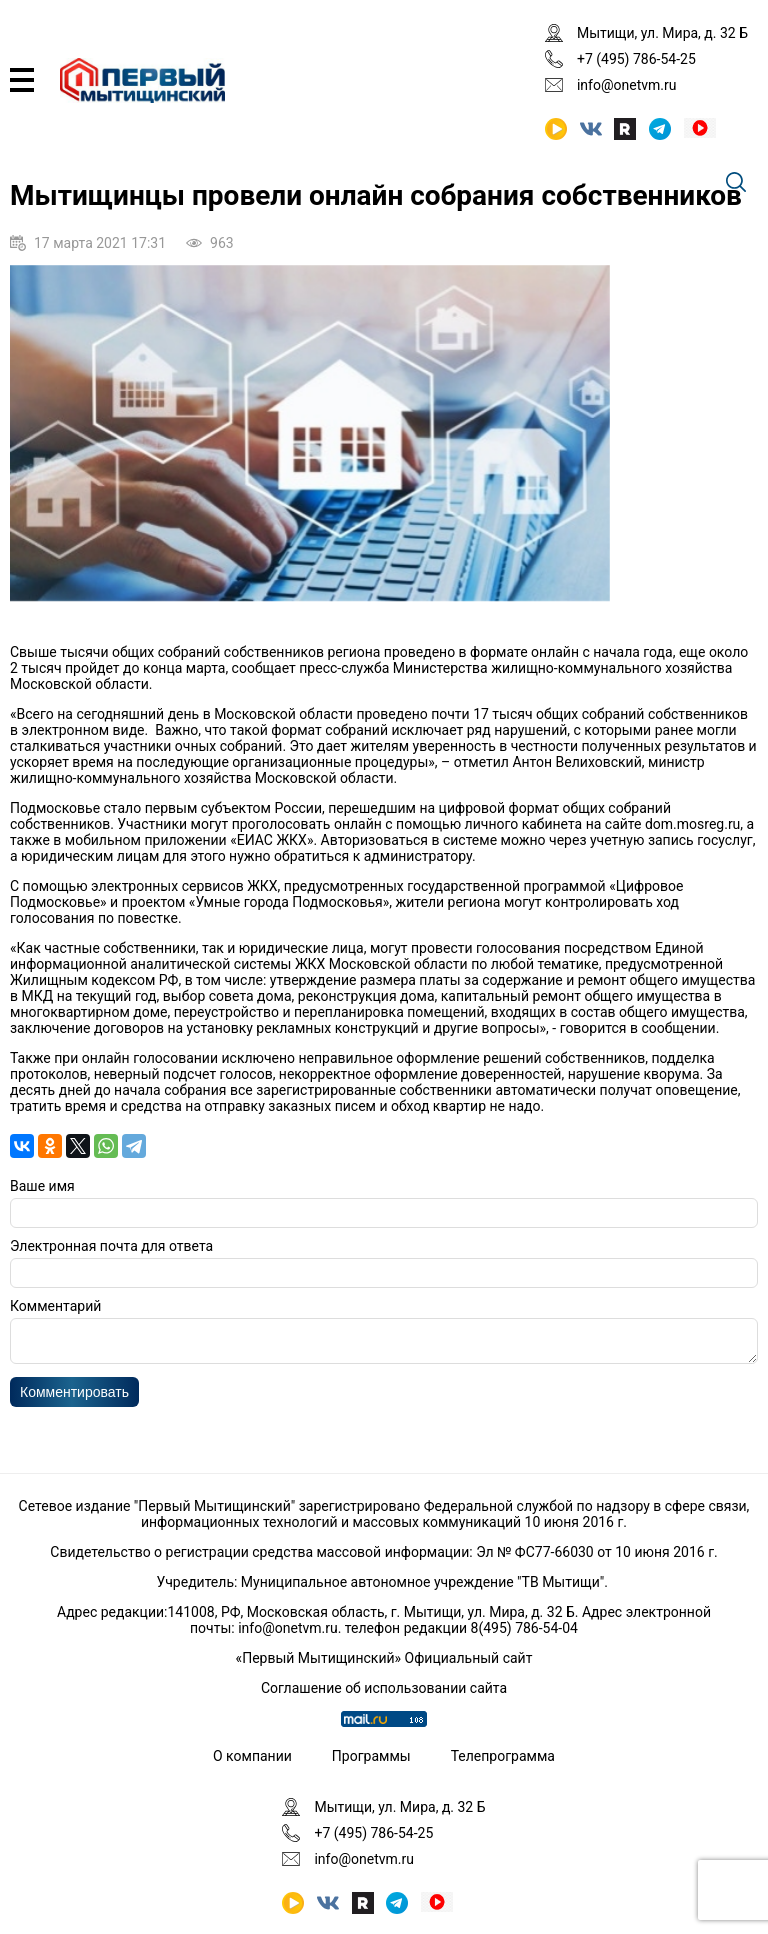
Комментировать (74, 1398)
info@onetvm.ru (627, 85)
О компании (252, 1756)
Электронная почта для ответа (111, 1246)
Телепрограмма (503, 1756)
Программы (371, 1756)
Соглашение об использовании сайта (384, 1688)
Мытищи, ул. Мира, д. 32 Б (662, 33)
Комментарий (55, 1306)
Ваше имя (42, 1186)
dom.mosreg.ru (692, 824)
